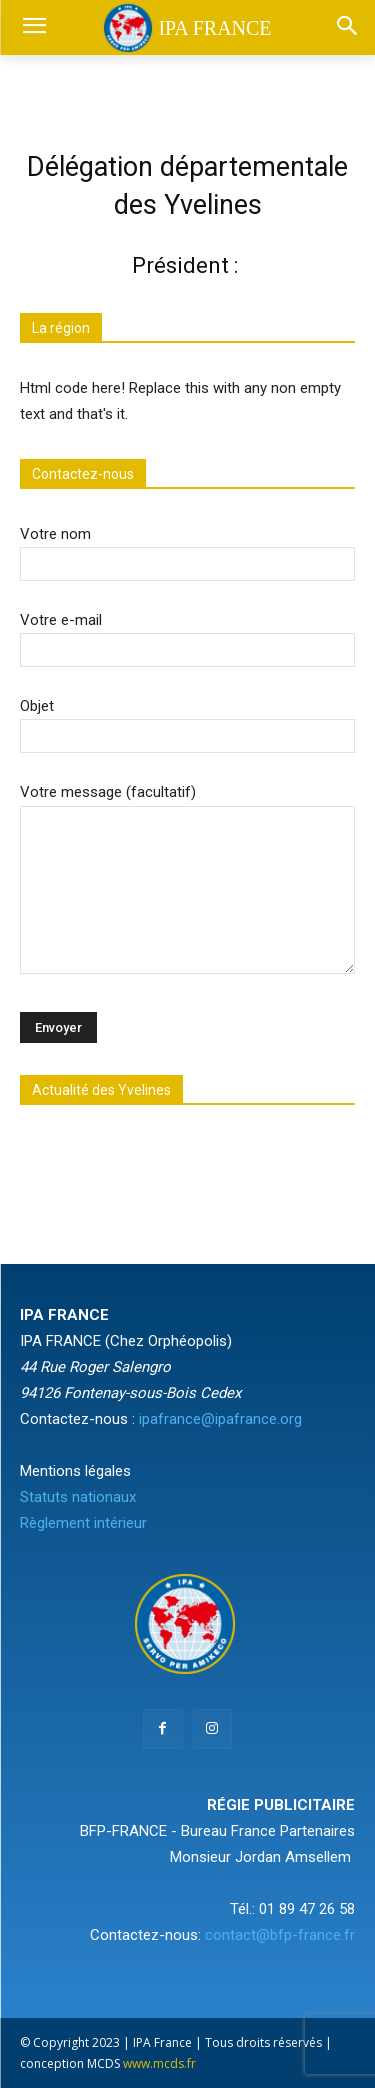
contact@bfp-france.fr (280, 1935)
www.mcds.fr (159, 2063)
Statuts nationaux (78, 1497)
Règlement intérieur (83, 1523)
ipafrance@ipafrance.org (220, 1419)
